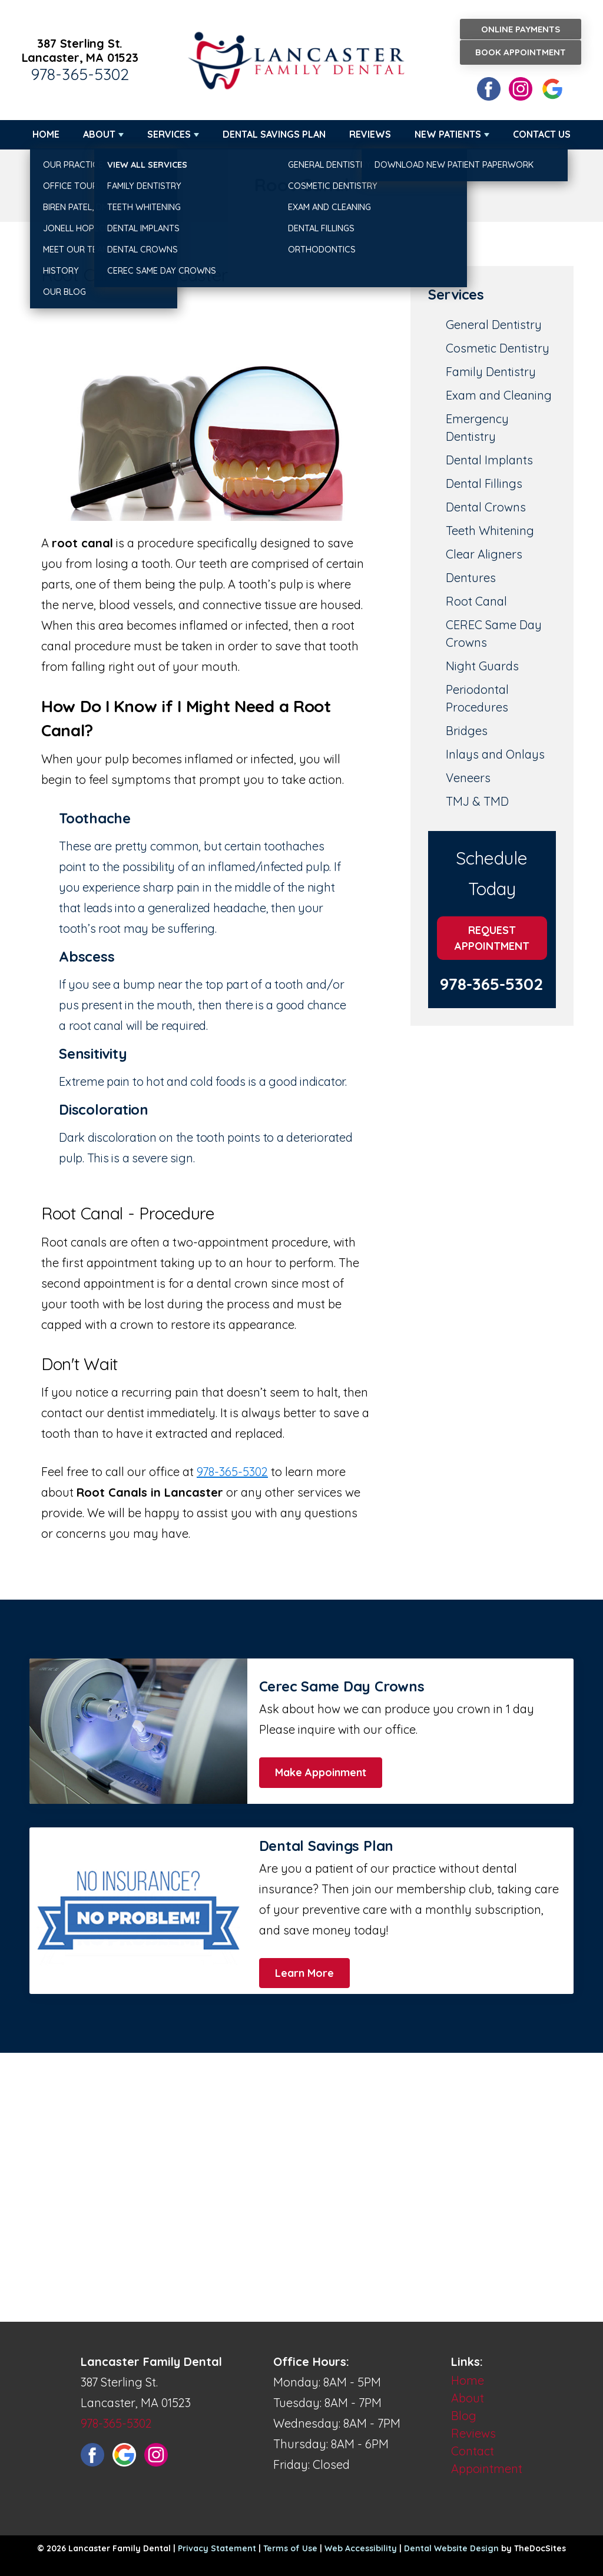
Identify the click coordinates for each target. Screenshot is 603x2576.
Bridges (467, 730)
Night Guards (482, 666)
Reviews (370, 134)
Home (45, 134)
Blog (463, 2415)
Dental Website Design (451, 2548)
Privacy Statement (217, 2548)
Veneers (468, 777)
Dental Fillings (484, 483)
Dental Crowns (486, 507)
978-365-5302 (80, 74)
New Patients (448, 134)
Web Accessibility (360, 2548)
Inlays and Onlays (495, 754)
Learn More (304, 1973)
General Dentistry (494, 324)
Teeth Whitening (490, 530)
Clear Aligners (484, 554)
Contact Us (542, 134)
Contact (472, 2451)
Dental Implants (489, 460)
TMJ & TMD (477, 801)
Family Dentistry (491, 371)
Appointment (486, 2468)
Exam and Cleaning (499, 395)
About (99, 134)
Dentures (471, 577)
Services (169, 134)
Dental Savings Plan (274, 134)
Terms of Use (290, 2548)
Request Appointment (492, 938)
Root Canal (476, 601)
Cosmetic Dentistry (497, 348)
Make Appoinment (320, 1772)
